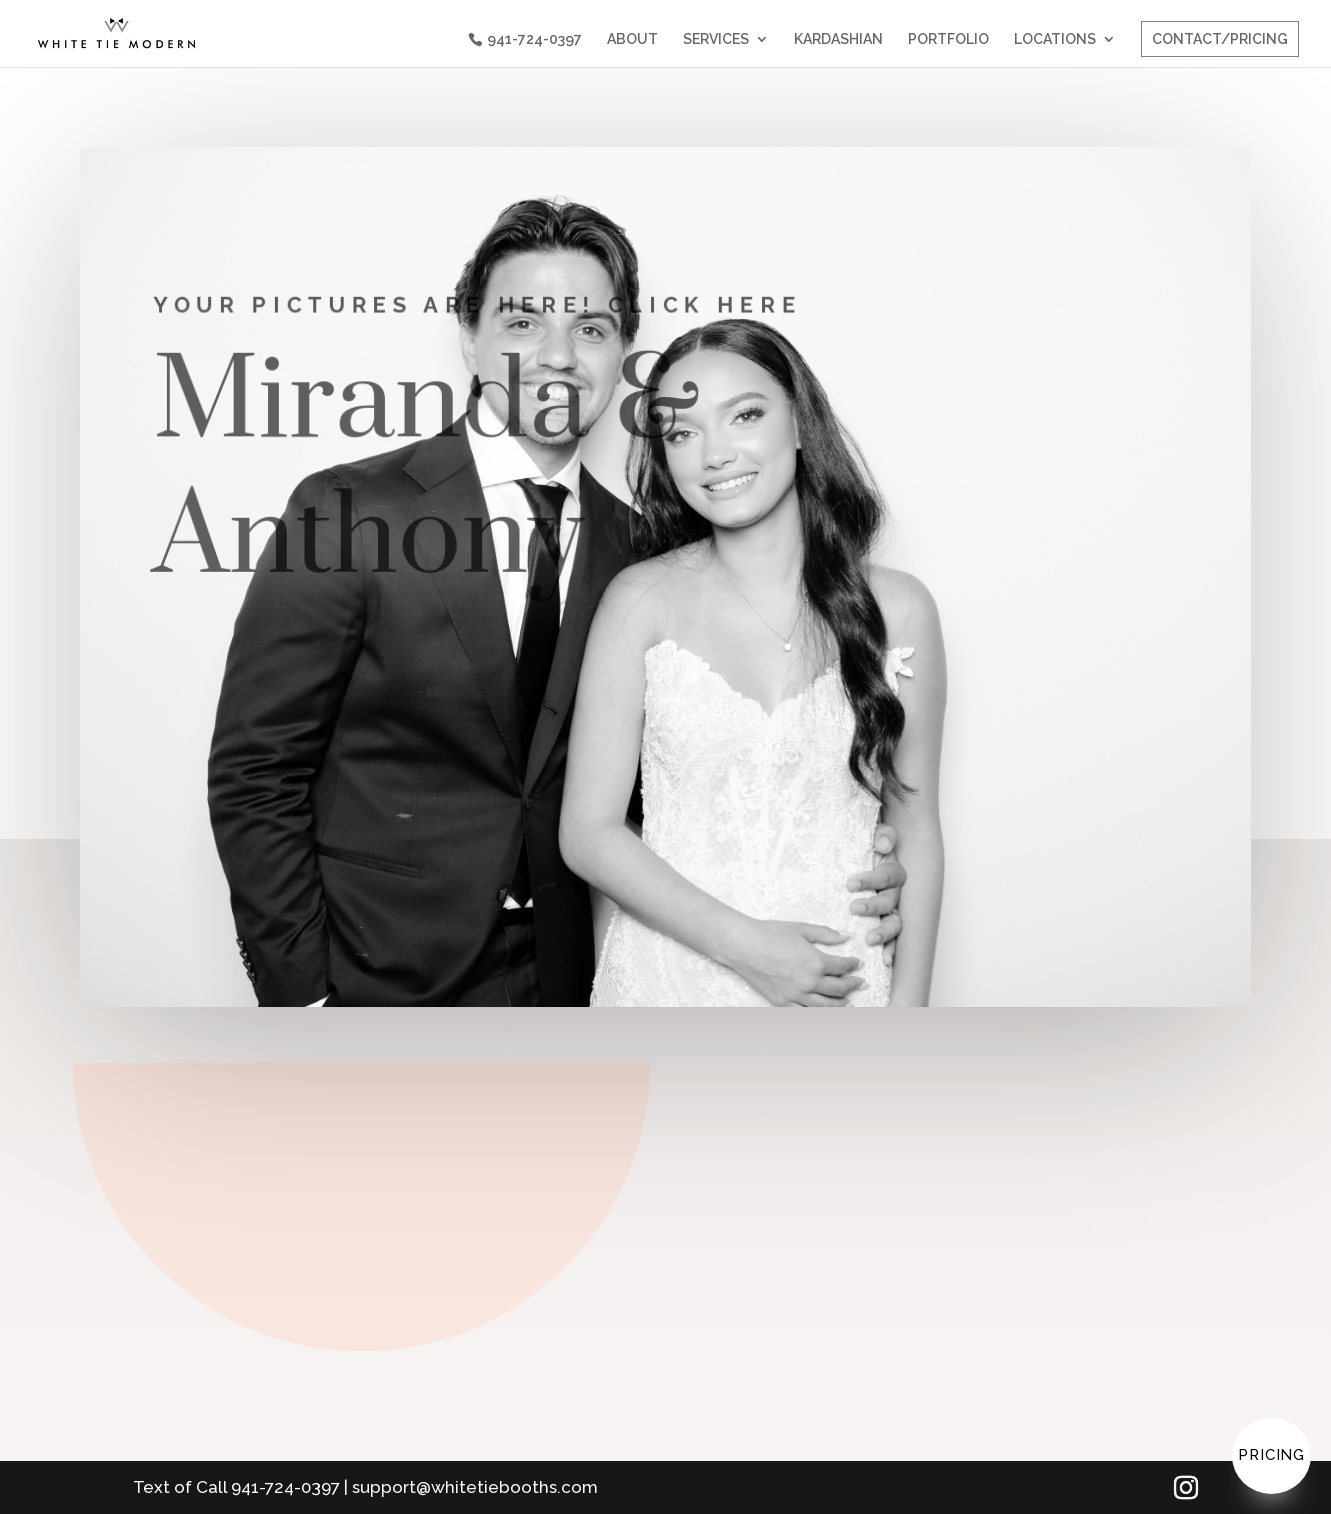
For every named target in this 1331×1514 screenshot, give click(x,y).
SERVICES (716, 39)
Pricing (1271, 1455)
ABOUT (632, 39)
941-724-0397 (534, 39)
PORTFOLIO (948, 39)
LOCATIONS (1055, 39)
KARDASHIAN (838, 39)
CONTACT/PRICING (1220, 39)
